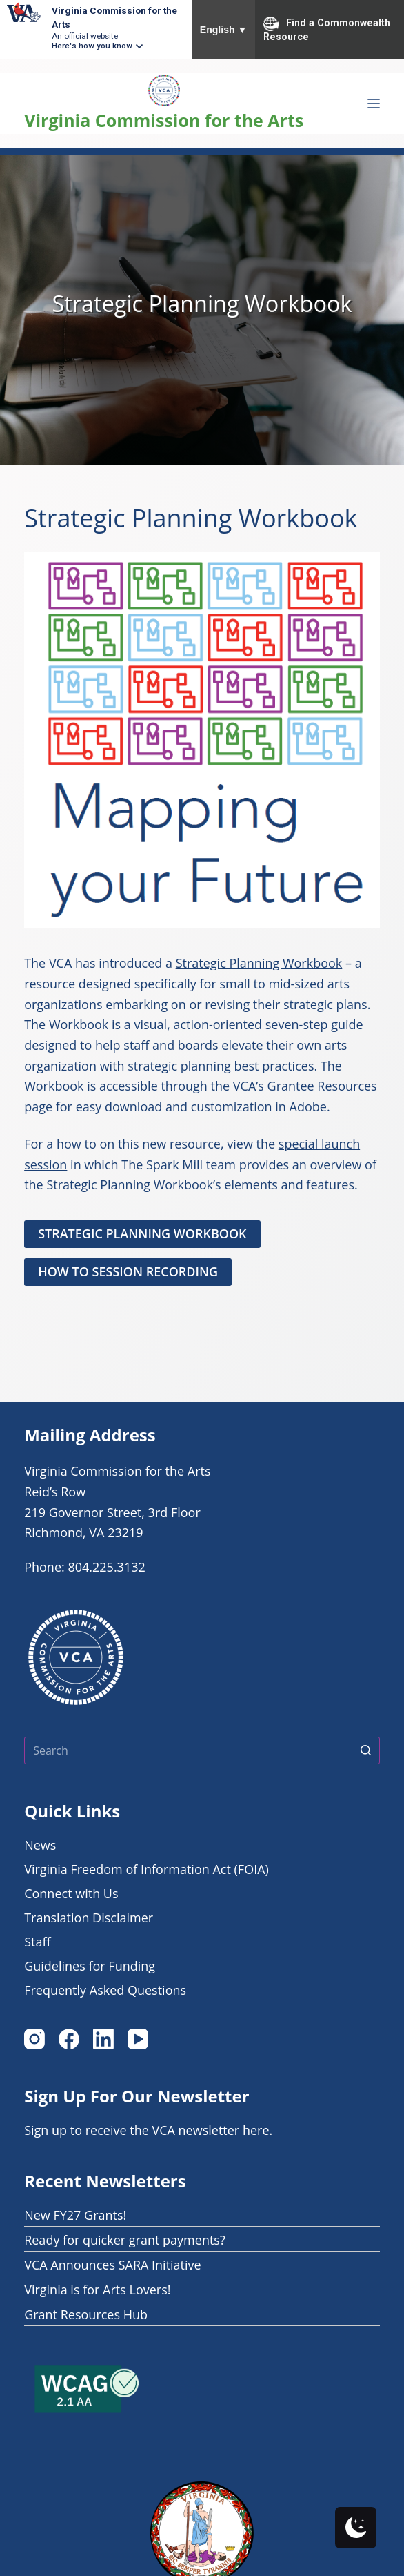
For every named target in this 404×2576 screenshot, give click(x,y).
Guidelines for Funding (89, 1966)
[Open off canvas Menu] (373, 103)
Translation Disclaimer (88, 1917)
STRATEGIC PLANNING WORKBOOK (142, 1233)
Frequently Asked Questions (105, 1990)
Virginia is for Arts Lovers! (97, 2289)
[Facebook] (69, 2039)
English (224, 29)
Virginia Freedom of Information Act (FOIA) (146, 1869)
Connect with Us (71, 1893)
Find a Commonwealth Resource (326, 29)
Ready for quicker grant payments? (124, 2240)
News (40, 1845)
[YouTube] (138, 2039)
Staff (37, 1941)
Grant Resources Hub (86, 2314)
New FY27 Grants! (75, 2215)
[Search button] (366, 1750)
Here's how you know (92, 46)
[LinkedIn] (103, 2039)
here (256, 2130)
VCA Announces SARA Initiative (112, 2264)
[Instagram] (34, 2039)
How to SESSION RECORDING (128, 1271)
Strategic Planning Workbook (259, 963)
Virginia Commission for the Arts (163, 120)
